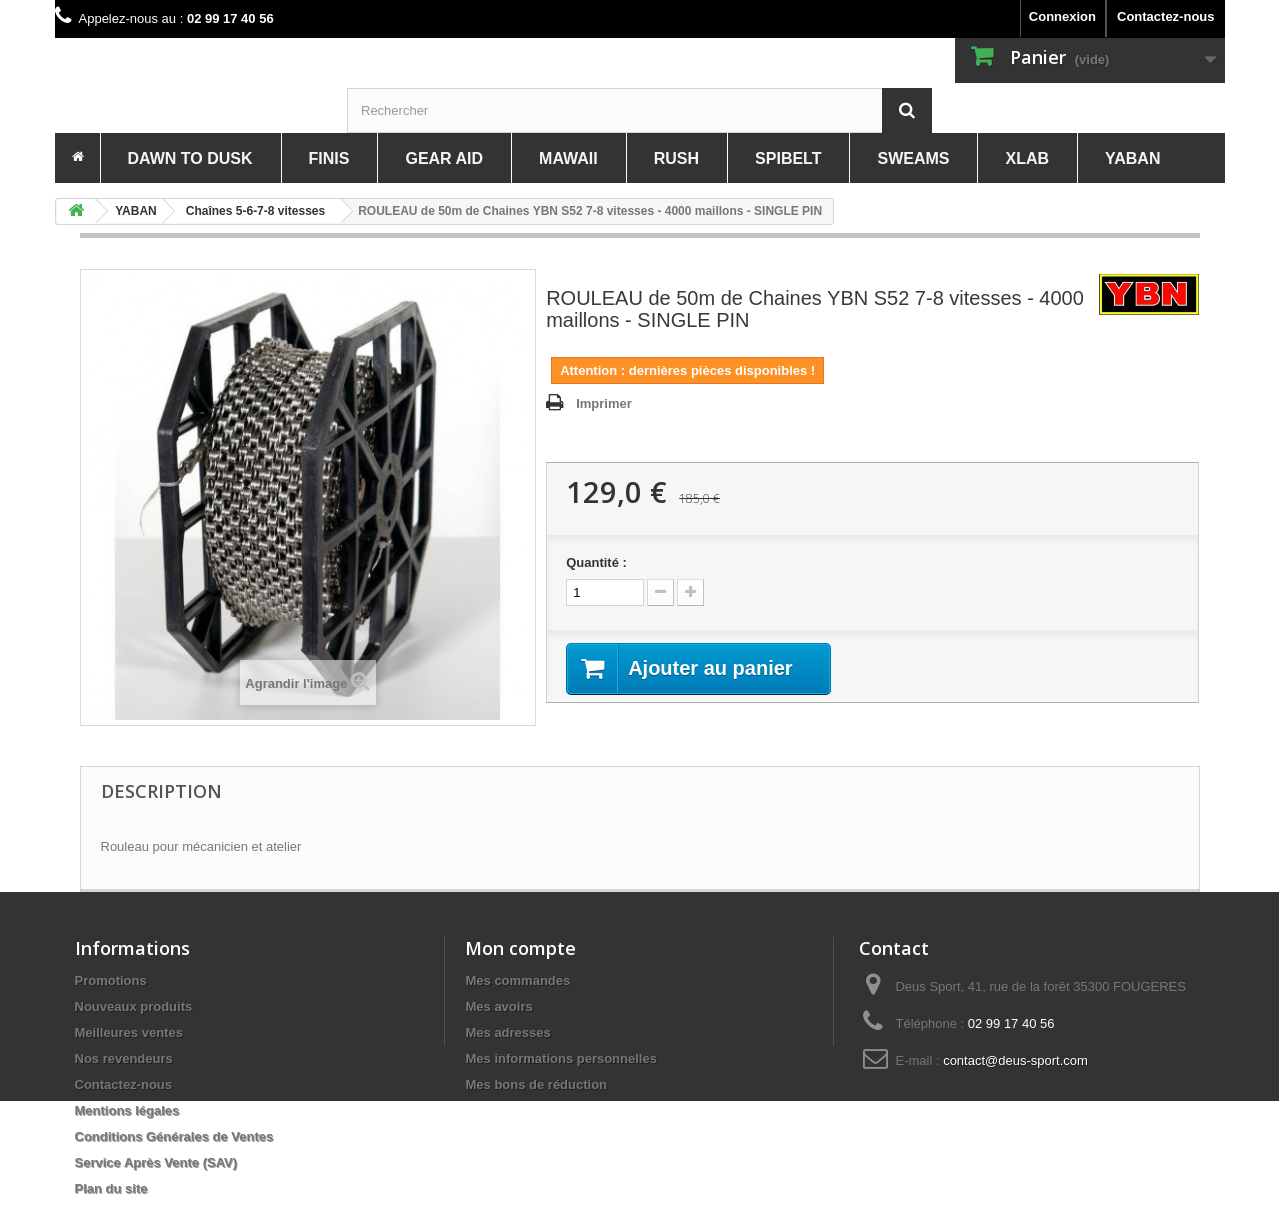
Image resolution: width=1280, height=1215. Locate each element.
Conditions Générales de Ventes (174, 1136)
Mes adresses (507, 1032)
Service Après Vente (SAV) (156, 1162)
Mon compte (520, 948)
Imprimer (604, 403)
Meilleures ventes (129, 1032)
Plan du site (111, 1188)
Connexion (1062, 16)
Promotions (111, 980)
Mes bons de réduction (536, 1084)
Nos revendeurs (124, 1058)
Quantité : (596, 562)
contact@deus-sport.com (1015, 1060)
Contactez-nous (1166, 16)
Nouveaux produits (134, 1006)
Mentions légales (127, 1110)
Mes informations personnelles (560, 1058)
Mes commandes (517, 980)
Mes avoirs (498, 1006)
